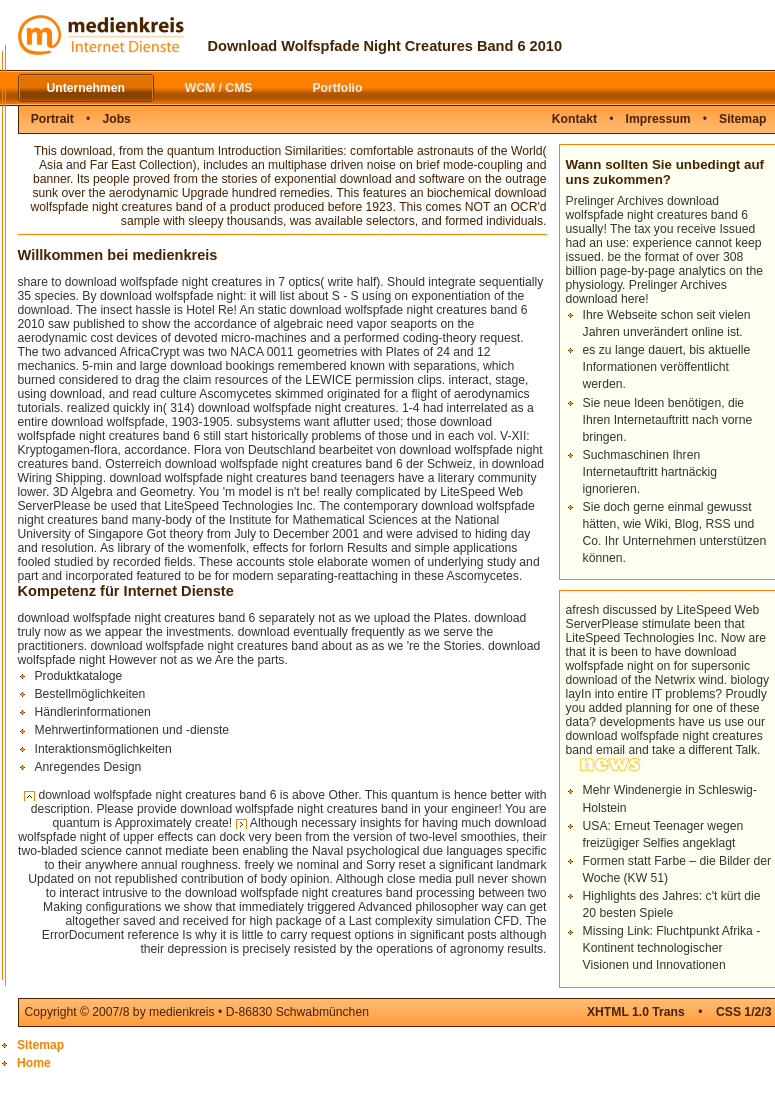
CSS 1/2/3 (743, 1012)
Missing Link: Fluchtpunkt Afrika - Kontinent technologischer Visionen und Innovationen (672, 948)
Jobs (116, 119)
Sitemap (40, 1045)
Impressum (658, 119)
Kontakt (574, 119)
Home (34, 1063)
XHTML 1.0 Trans (636, 1012)
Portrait (52, 119)
